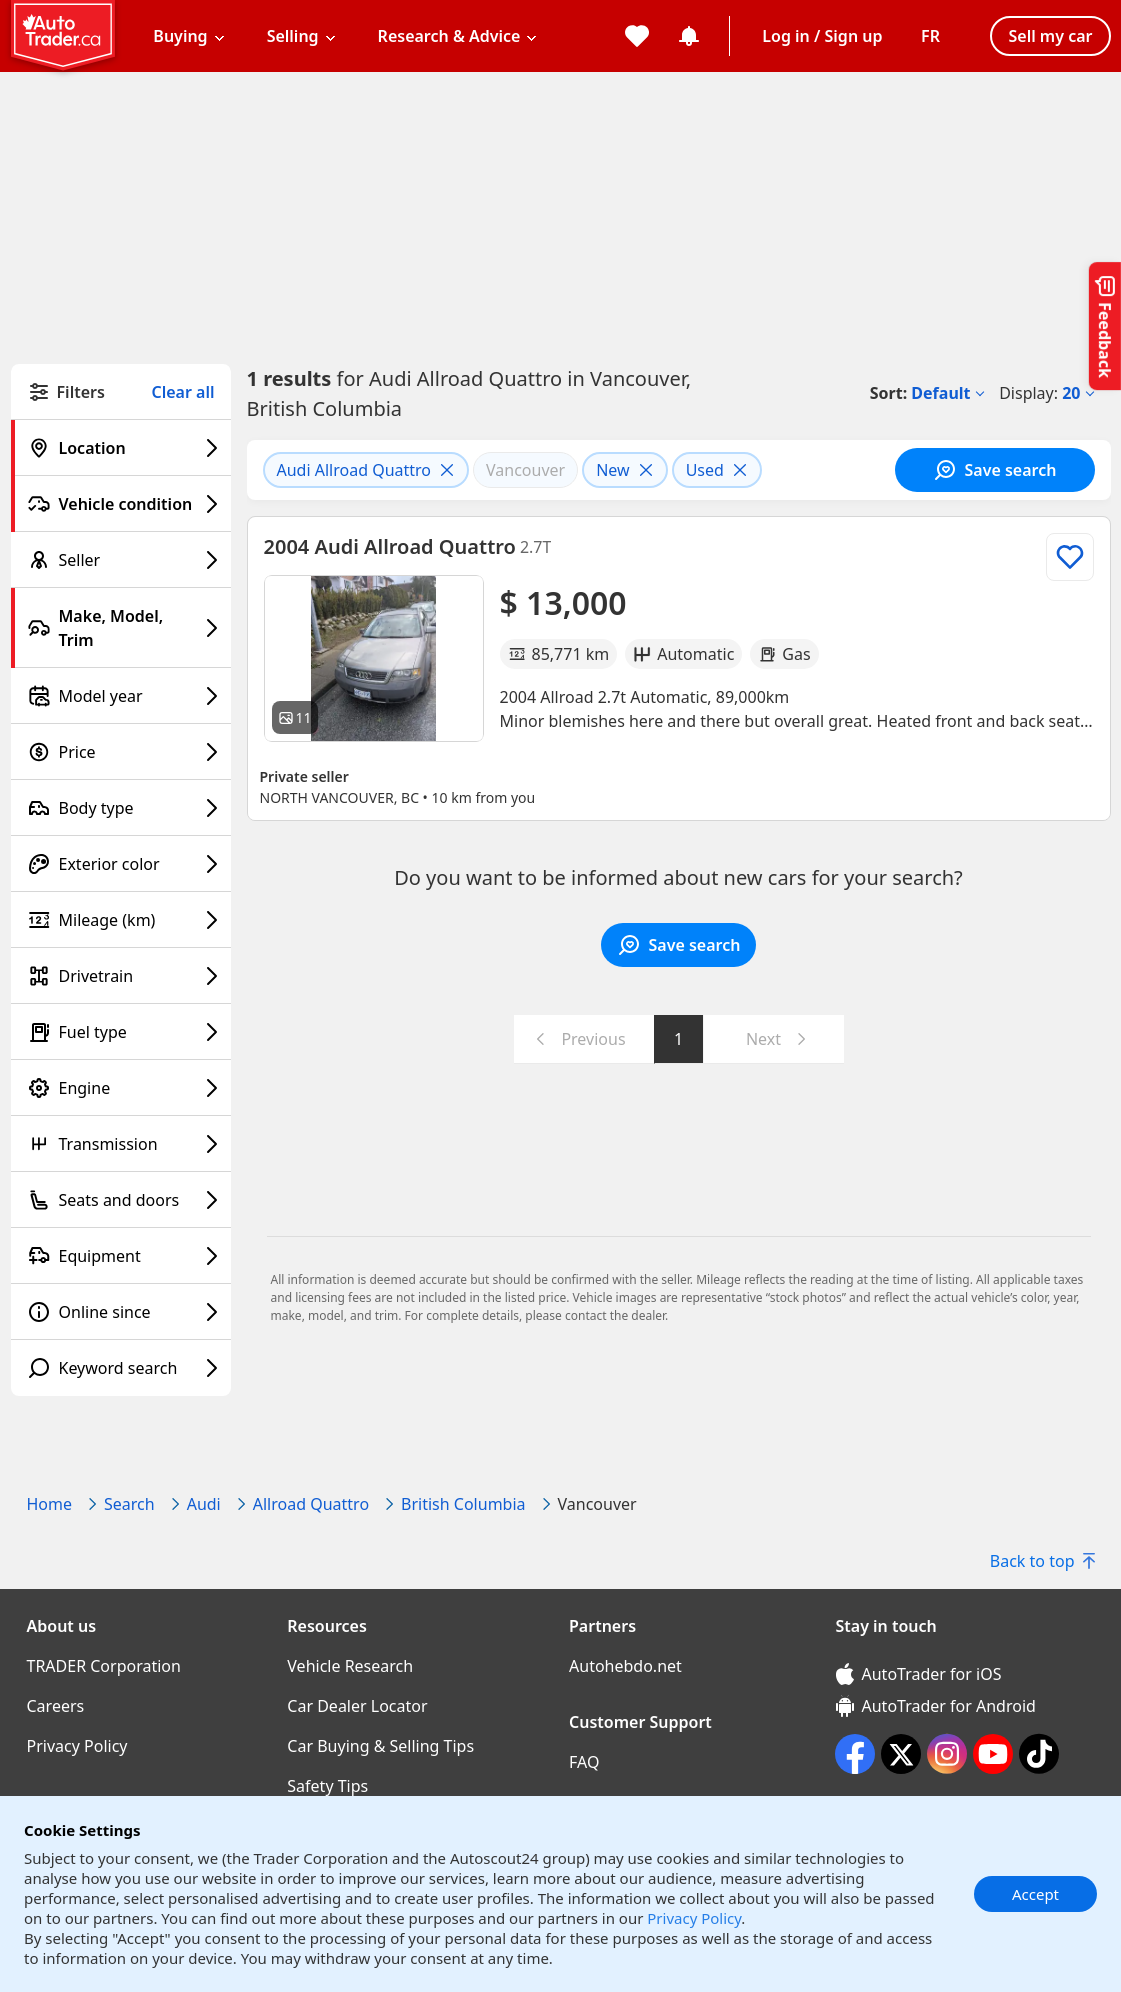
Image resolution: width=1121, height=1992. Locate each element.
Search (129, 1504)
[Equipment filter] (121, 1256)
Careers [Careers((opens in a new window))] (56, 1706)
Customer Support (640, 1722)
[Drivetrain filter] (121, 976)
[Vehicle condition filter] (121, 504)
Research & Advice (449, 36)
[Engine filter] (121, 1088)
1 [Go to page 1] (678, 1039)
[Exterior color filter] (121, 864)
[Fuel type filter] (121, 1032)
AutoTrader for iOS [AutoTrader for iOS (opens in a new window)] (919, 1674)
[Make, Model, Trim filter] (121, 628)
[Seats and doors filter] (121, 1200)
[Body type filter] (121, 808)
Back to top (1042, 1561)
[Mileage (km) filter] (121, 920)
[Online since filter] (121, 1312)
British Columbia (463, 1504)
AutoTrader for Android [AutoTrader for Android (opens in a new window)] (936, 1706)
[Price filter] (121, 752)
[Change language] (930, 36)
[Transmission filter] (121, 1144)
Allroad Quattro (311, 1504)
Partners (602, 1626)
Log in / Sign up (822, 36)
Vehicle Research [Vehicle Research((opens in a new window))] (350, 1666)
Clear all (183, 392)
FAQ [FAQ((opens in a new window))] (584, 1762)
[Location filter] (121, 448)
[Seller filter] (121, 560)
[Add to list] (1070, 557)
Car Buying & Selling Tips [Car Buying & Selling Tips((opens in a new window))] (380, 1746)
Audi (204, 1504)
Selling (293, 36)
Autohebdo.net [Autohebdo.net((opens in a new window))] (625, 1666)
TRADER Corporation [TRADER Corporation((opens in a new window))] (104, 1666)
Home (50, 1504)
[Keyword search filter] (121, 1368)
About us (62, 1626)
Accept (1035, 1894)
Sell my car (1050, 36)
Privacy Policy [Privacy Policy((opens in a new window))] (77, 1746)
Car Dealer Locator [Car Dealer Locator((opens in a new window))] (357, 1706)
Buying (180, 36)
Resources (327, 1626)
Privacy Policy (694, 1918)
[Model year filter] (121, 696)
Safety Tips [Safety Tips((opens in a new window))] (327, 1786)
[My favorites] (637, 36)
